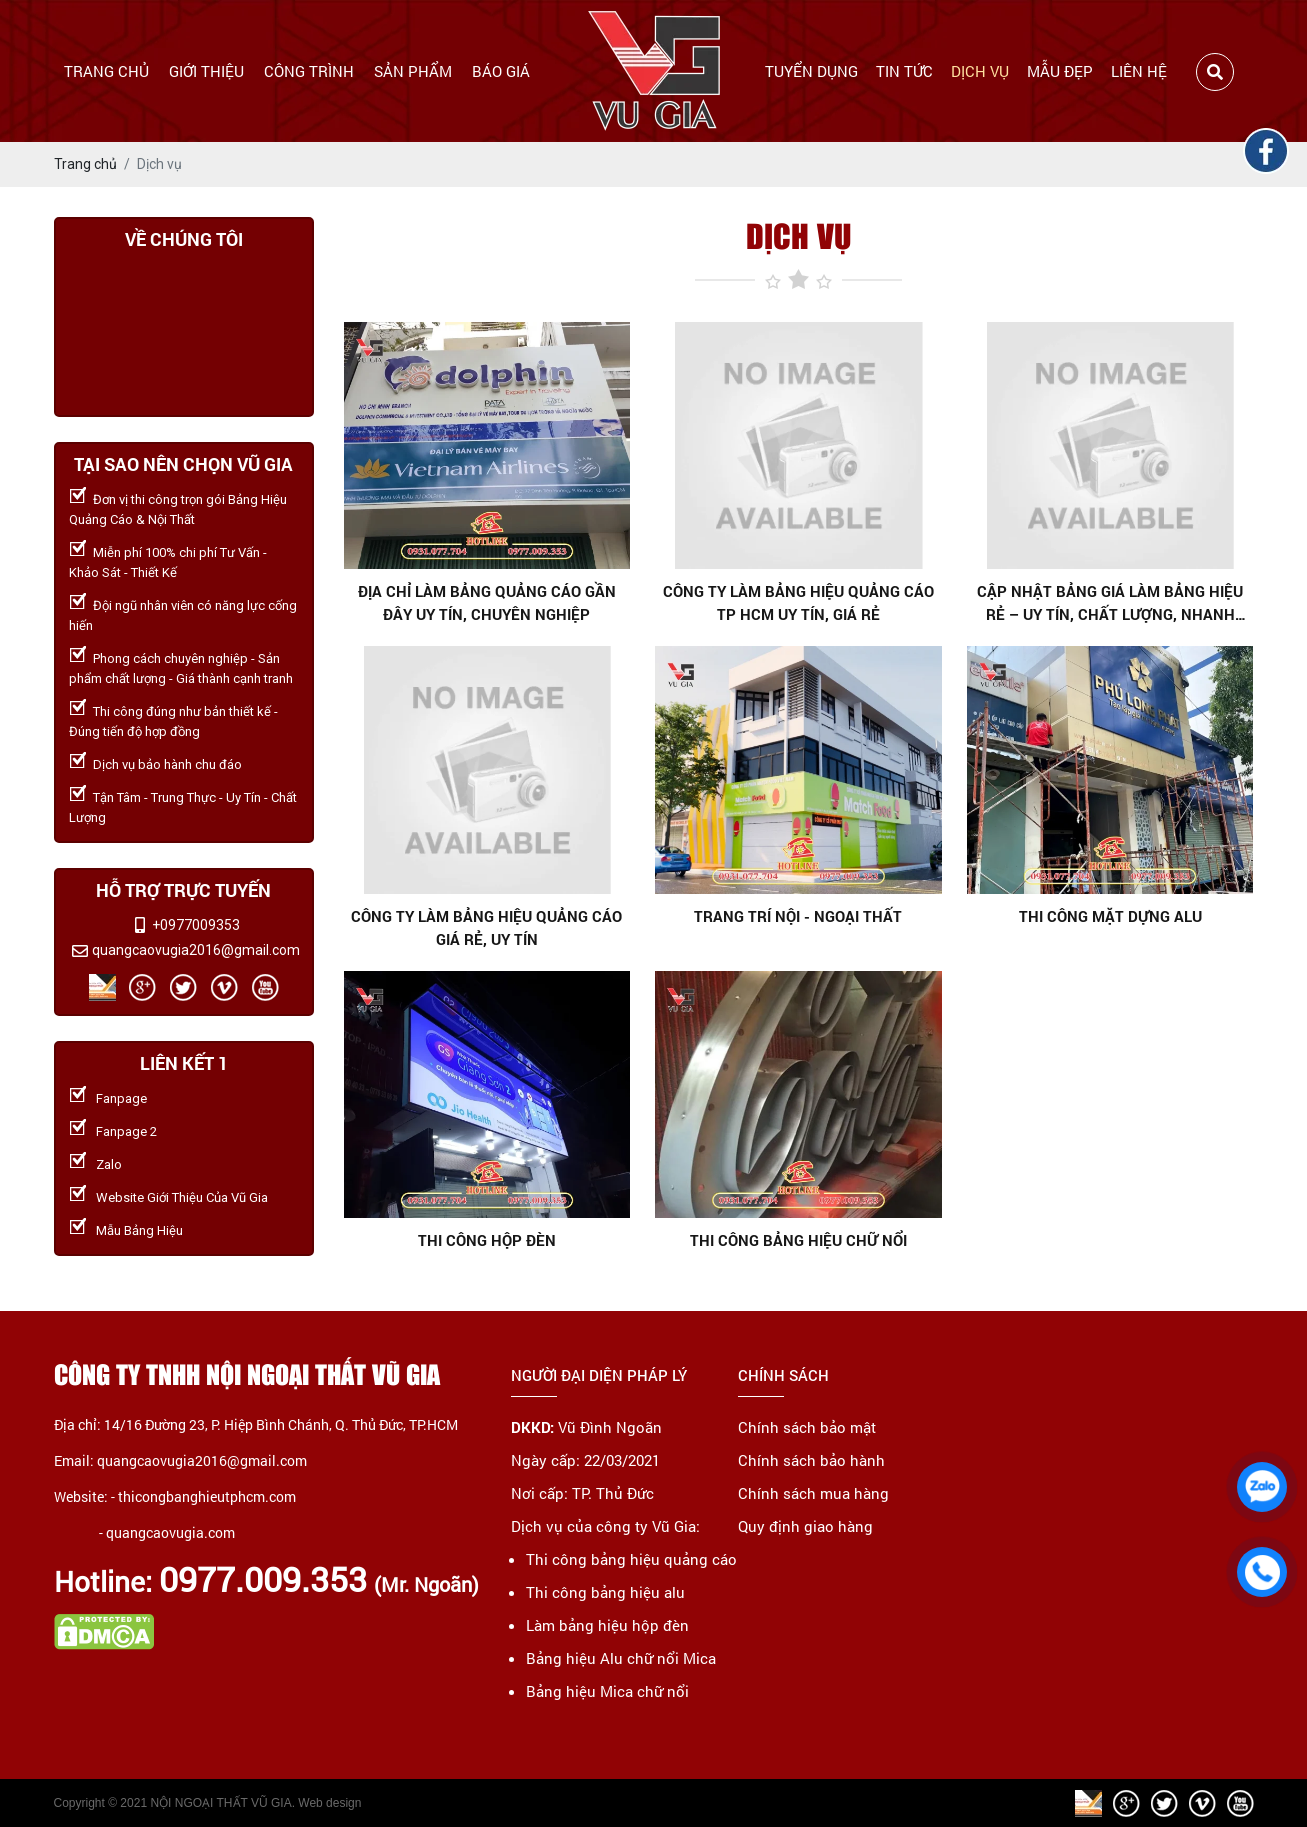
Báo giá (501, 71)
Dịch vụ (980, 71)
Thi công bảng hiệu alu (605, 1592)
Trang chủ (106, 71)
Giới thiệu (206, 71)
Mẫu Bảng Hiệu (139, 1230)
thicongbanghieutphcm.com (207, 1496)
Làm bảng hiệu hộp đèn (607, 1625)
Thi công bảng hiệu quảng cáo (631, 1559)
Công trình (309, 71)
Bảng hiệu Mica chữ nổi (607, 1691)
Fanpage (121, 1098)
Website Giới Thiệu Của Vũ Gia (182, 1197)
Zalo (109, 1164)
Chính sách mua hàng (813, 1493)
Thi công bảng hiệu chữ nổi (798, 1240)
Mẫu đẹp (1060, 71)
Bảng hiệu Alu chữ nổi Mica (621, 1658)
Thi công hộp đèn (487, 1240)
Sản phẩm (413, 71)
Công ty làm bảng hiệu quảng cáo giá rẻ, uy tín (486, 927)
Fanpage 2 (126, 1131)
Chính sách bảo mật (807, 1427)
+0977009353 (196, 925)
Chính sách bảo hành (811, 1460)
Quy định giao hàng (805, 1526)
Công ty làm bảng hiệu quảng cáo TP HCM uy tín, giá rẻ (798, 602)
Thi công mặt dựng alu (1110, 916)
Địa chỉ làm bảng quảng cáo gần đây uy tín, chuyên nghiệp (487, 602)
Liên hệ (1139, 71)
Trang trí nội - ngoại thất (798, 916)
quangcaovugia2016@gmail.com (196, 950)
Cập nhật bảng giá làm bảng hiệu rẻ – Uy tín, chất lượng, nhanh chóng (1110, 603)
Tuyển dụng (811, 71)
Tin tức (904, 71)
